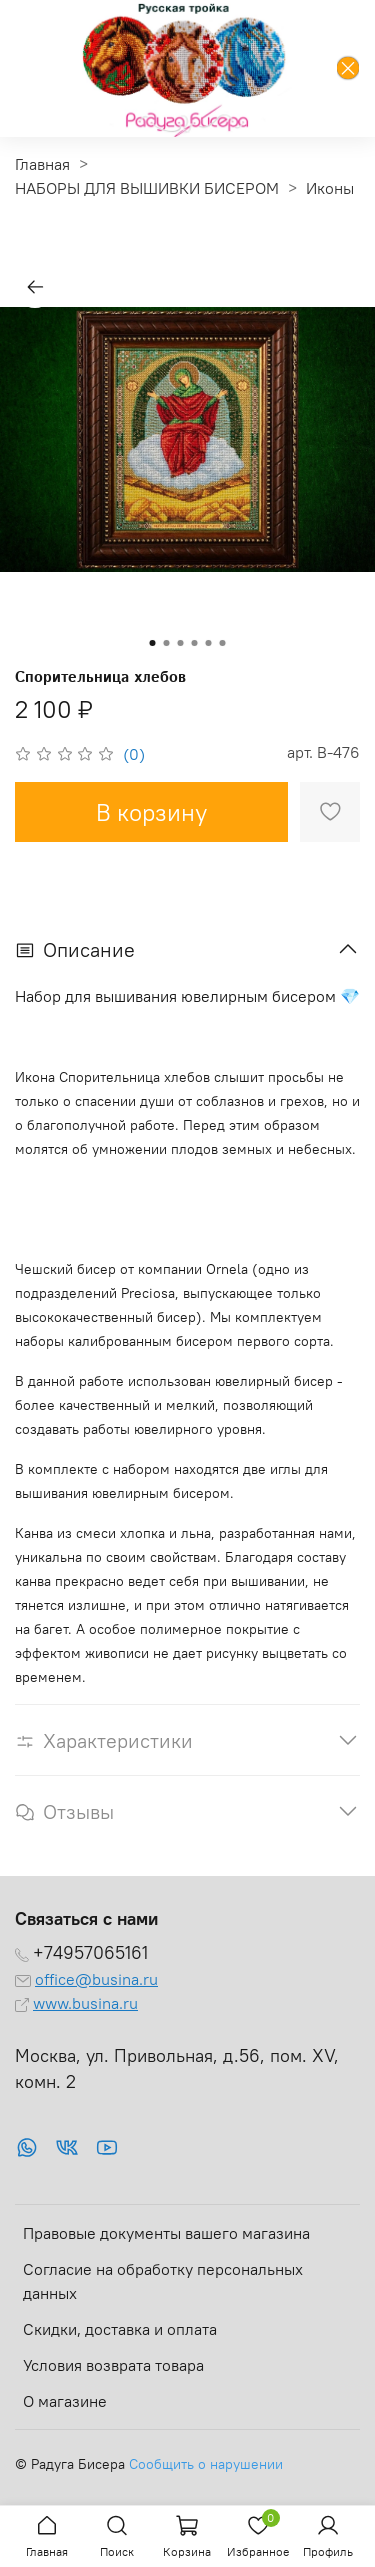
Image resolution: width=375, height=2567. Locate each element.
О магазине (65, 2401)
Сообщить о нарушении (206, 2464)
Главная (42, 164)
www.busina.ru (85, 2003)
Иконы (330, 188)
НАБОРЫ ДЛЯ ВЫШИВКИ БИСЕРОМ (147, 188)
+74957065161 (90, 1953)
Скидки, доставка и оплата (120, 2329)
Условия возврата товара (113, 2365)
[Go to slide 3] (181, 643)
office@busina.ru (96, 1979)
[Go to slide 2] (167, 643)
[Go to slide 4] (195, 643)
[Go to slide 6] (223, 643)
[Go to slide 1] (153, 643)
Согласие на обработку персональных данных (163, 2281)
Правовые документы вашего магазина (166, 2233)
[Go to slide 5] (209, 643)
